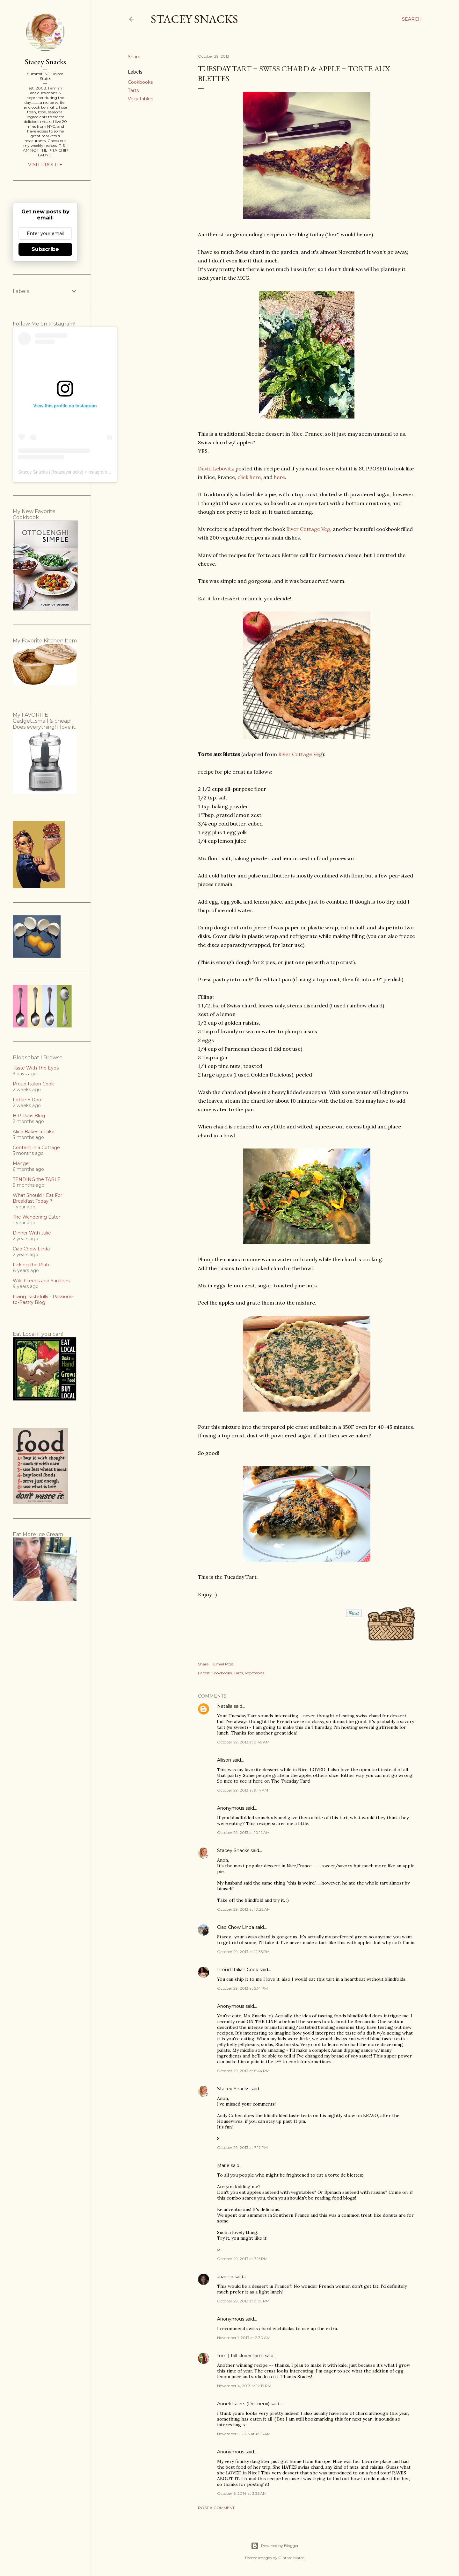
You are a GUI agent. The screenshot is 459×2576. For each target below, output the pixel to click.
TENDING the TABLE (37, 1179)
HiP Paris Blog (29, 1116)
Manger (21, 1163)
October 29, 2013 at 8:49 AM (243, 1742)
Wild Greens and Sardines (41, 1281)
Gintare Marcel (291, 2557)
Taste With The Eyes (36, 1068)
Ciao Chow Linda (235, 1927)
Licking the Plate (32, 1265)
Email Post (223, 1664)
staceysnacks (68, 472)
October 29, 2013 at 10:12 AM (243, 1832)
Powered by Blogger (275, 2546)
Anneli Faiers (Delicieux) (243, 2404)
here (279, 477)
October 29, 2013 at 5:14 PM (242, 1988)
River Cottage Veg (308, 529)
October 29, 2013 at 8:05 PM (243, 2301)
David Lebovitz (216, 468)
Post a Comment (216, 2507)
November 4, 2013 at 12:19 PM (244, 2385)
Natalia (224, 1706)
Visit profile (45, 165)
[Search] (412, 19)
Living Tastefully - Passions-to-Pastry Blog (43, 1299)
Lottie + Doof (28, 1100)
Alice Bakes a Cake (34, 1131)
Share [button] (134, 57)
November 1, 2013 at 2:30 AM (243, 2337)
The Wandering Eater (36, 1217)
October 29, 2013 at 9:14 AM (242, 1790)
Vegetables (140, 99)
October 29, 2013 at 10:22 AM (244, 1909)
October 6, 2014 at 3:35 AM (241, 2493)
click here (249, 477)
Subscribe (45, 249)
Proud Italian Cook (237, 1969)
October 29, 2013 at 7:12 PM (242, 2147)
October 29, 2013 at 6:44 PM (243, 2070)
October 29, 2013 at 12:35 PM (243, 1951)
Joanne (225, 2276)
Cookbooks (140, 82)
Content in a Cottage (36, 1147)
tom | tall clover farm (240, 2355)
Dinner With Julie (32, 1233)
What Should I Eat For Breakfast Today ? (37, 1198)
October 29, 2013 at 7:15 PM (242, 2258)
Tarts (133, 90)
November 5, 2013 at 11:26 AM (244, 2433)
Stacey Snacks (194, 18)
